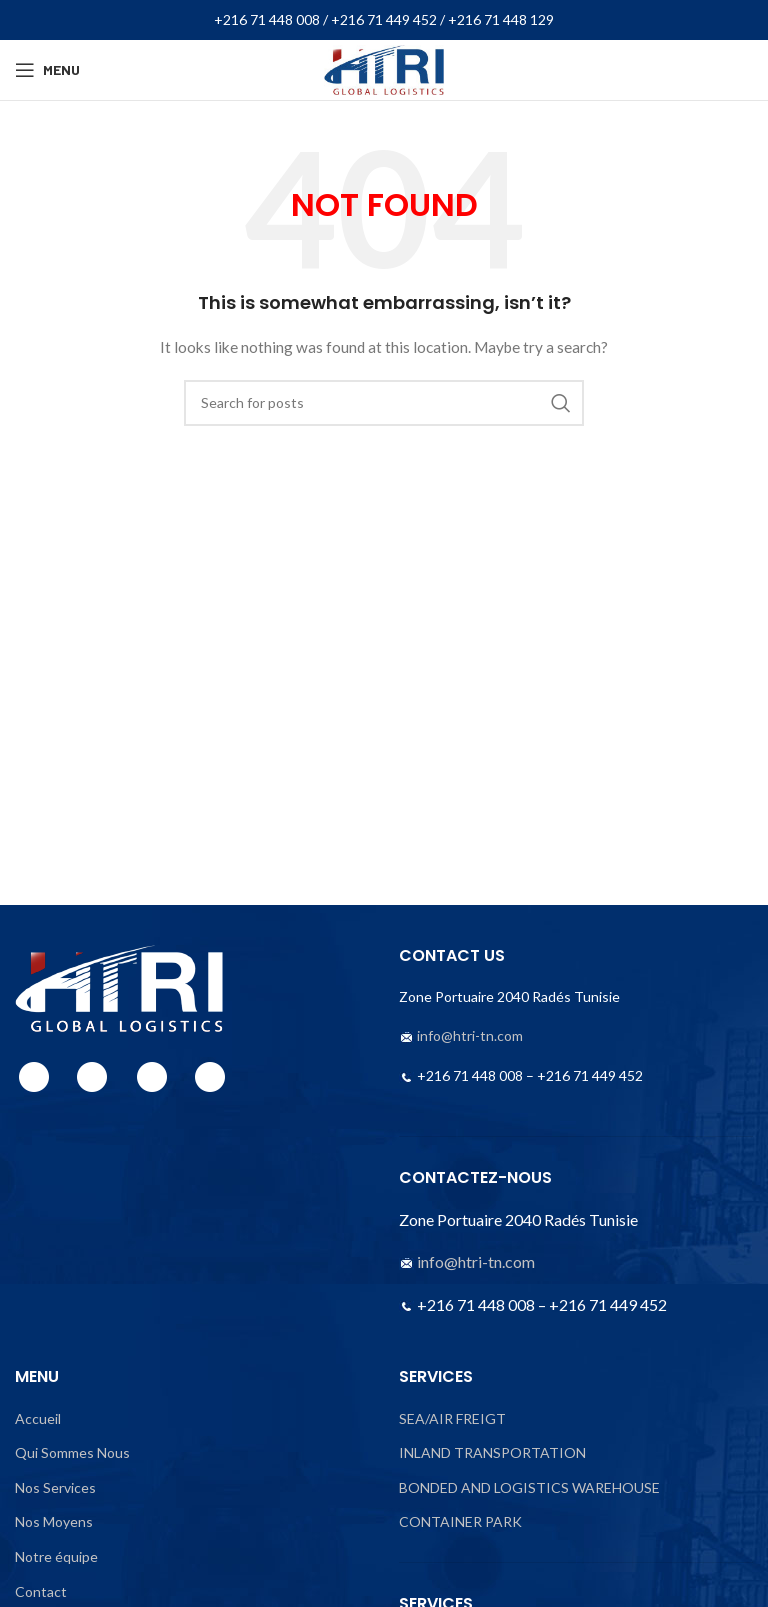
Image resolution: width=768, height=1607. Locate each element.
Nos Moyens (54, 1521)
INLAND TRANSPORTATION (492, 1452)
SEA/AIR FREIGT (452, 1418)
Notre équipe (56, 1556)
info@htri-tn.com (470, 1035)
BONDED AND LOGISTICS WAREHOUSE (529, 1487)
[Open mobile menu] (47, 70)
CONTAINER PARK (460, 1521)
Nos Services (55, 1487)
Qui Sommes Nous (72, 1452)
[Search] (384, 403)
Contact (41, 1591)
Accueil (38, 1418)
